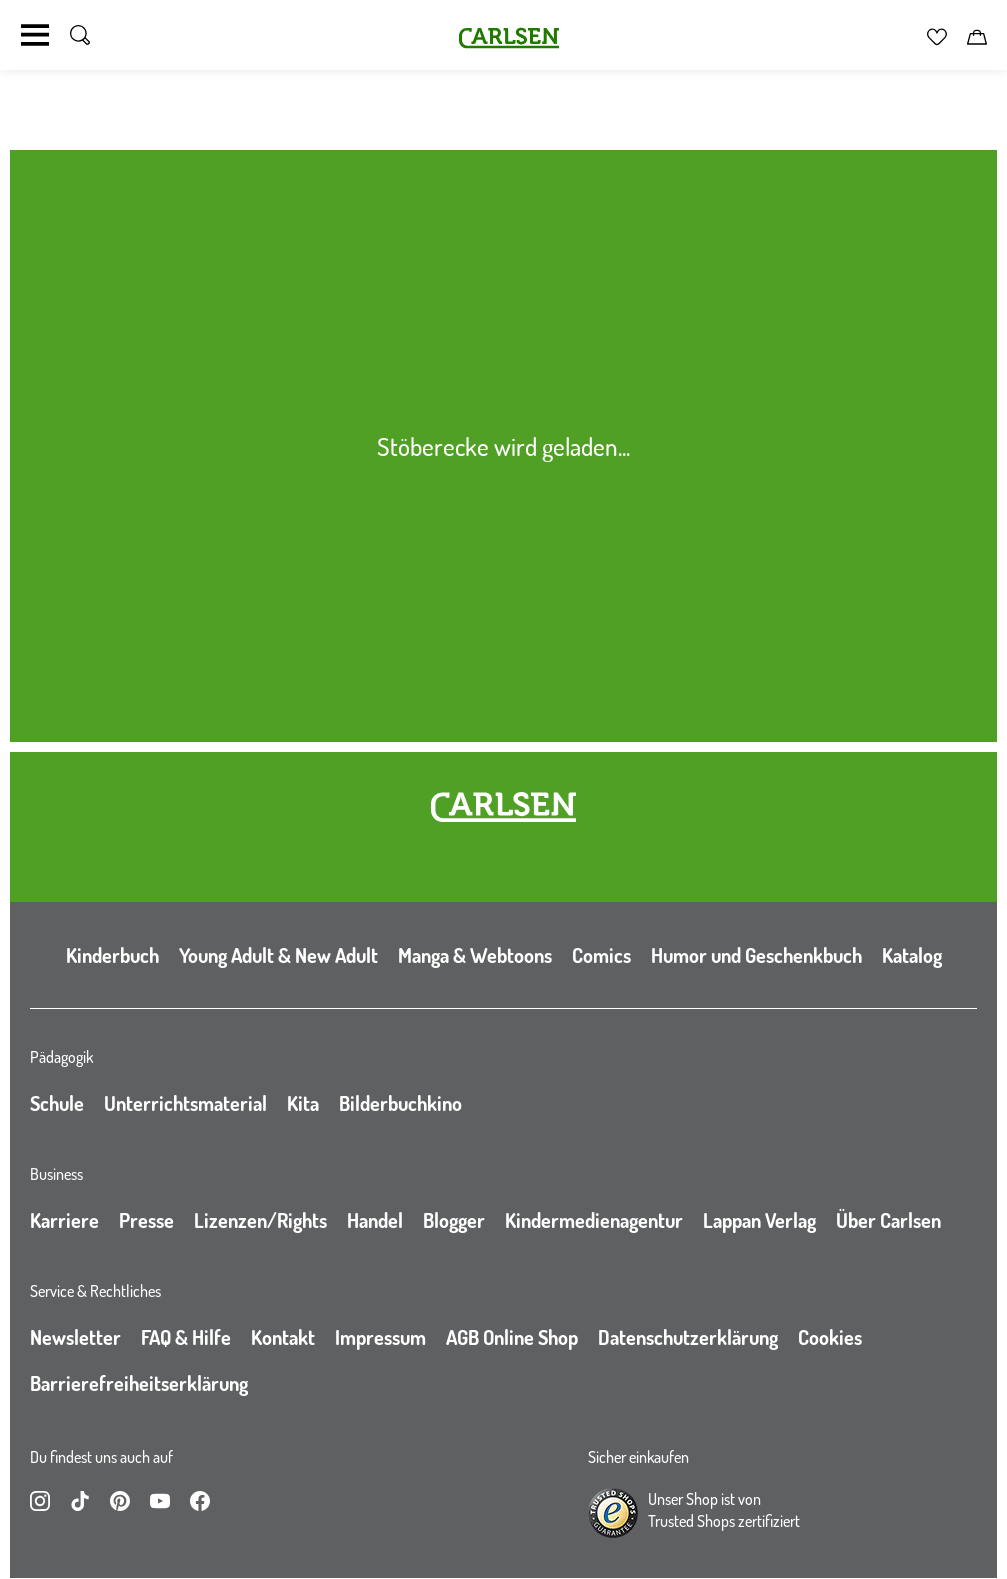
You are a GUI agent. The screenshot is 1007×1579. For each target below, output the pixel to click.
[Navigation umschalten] (35, 35)
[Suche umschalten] (80, 35)
